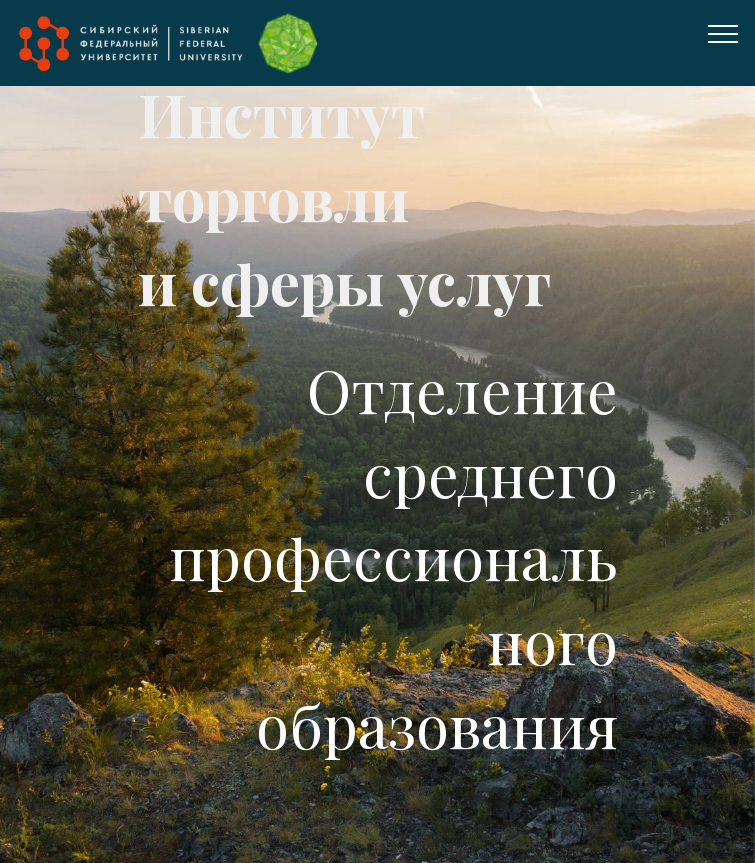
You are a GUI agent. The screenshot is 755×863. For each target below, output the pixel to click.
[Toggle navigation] (723, 33)
